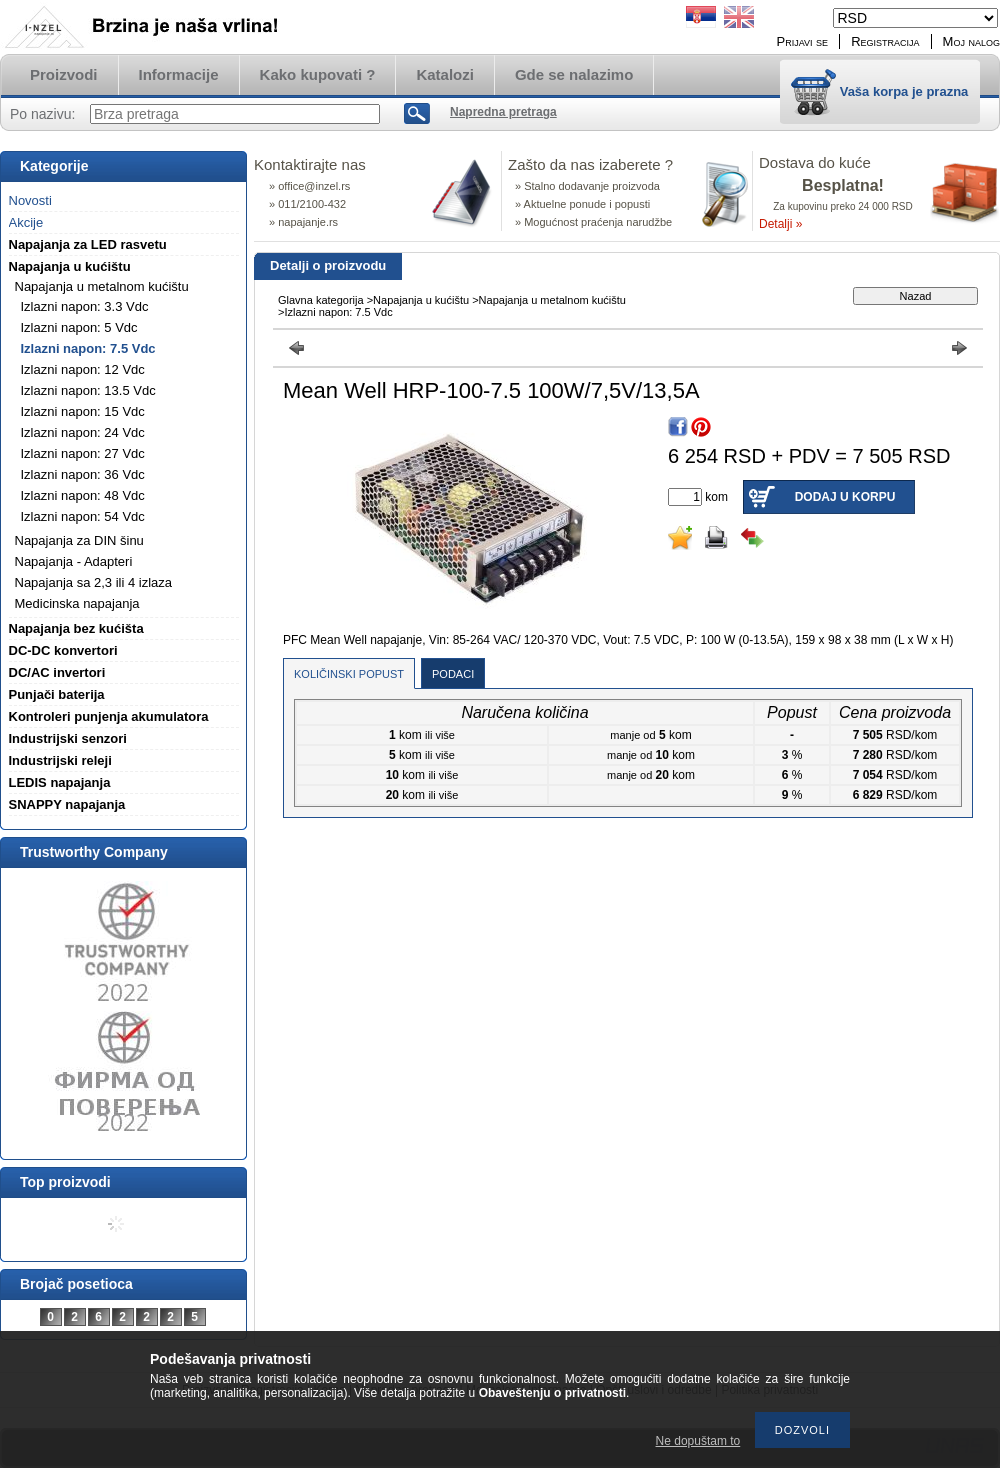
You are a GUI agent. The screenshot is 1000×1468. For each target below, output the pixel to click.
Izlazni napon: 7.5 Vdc (88, 348)
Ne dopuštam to (698, 1441)
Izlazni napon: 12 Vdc (83, 369)
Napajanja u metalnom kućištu (552, 300)
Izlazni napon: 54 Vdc (83, 516)
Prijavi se (803, 41)
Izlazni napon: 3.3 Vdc (85, 306)
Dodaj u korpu (845, 497)
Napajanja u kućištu (421, 300)
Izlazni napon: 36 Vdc (83, 474)
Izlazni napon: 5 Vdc (79, 327)
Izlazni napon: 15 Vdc (83, 411)
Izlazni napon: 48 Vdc (83, 495)
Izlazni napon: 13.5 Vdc (88, 390)
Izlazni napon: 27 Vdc (83, 453)
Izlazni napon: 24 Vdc (83, 432)
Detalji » (780, 224)
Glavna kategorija (321, 300)
